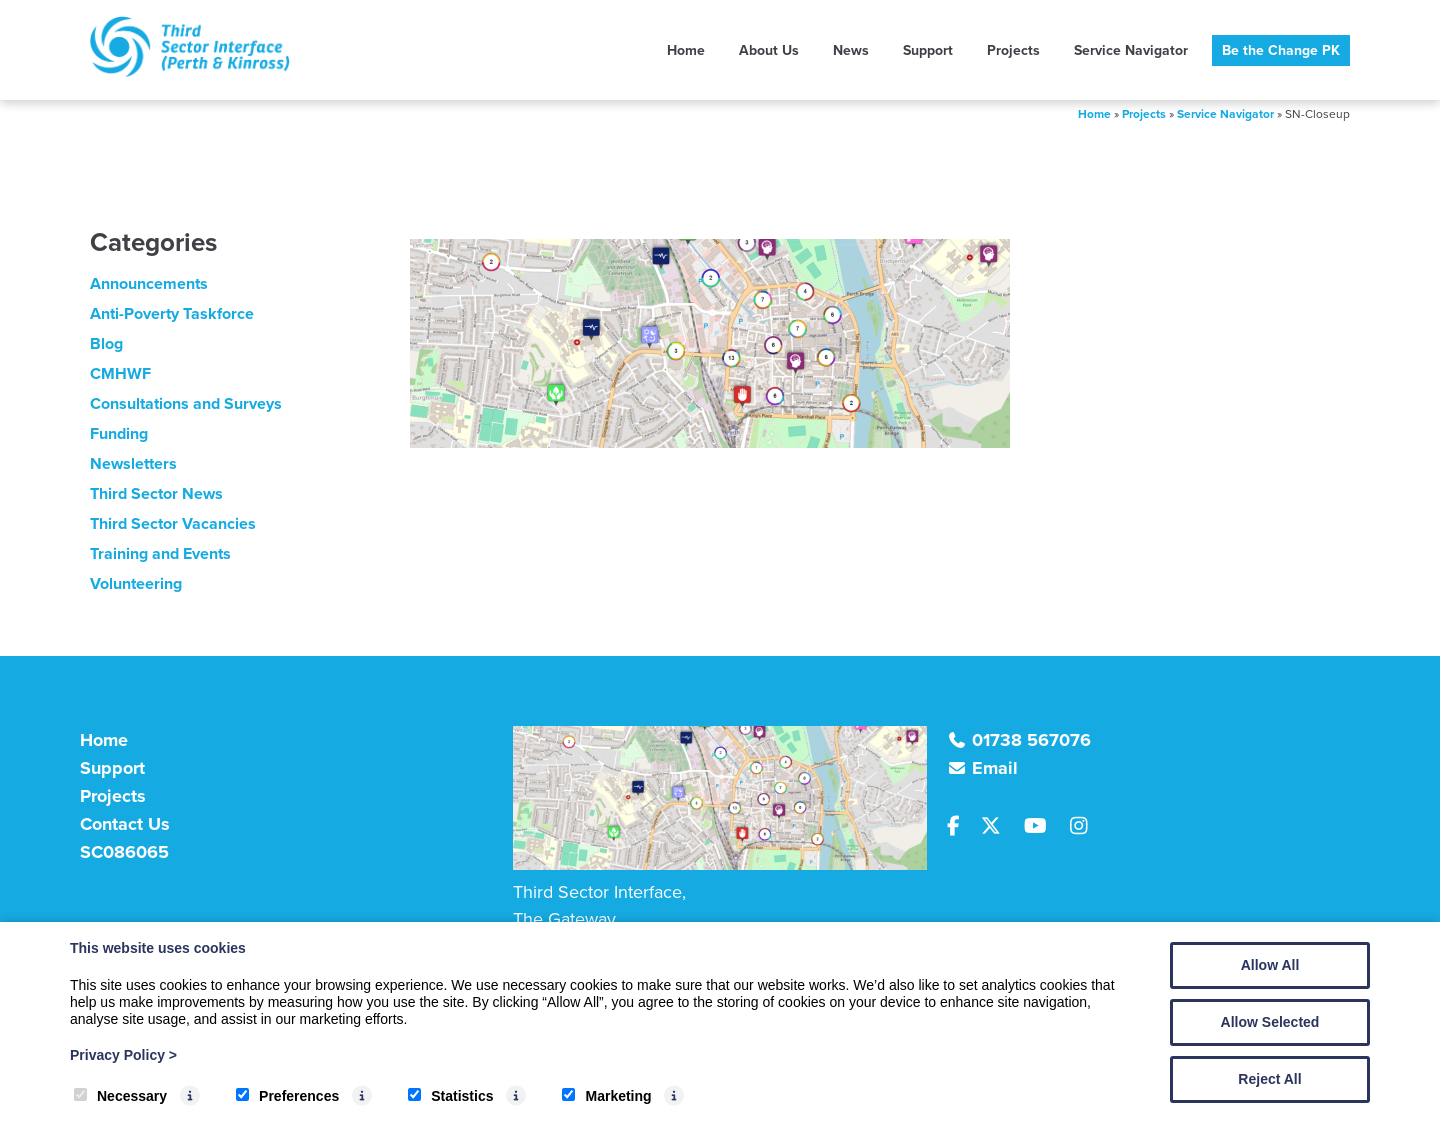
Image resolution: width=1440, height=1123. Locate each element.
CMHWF (120, 373)
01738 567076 (1031, 740)
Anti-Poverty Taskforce (172, 313)
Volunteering (136, 583)
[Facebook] (962, 827)
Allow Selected (1270, 1022)
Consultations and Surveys (186, 403)
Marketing (606, 1096)
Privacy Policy (123, 1055)
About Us (769, 50)
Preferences (287, 1096)
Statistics (450, 1096)
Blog (106, 343)
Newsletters (133, 463)
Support (928, 50)
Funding (119, 433)
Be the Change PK (1281, 50)
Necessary (120, 1096)
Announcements (149, 283)
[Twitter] (999, 827)
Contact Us (125, 824)
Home (686, 50)
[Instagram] (1084, 827)
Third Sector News (156, 493)
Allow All (1270, 965)
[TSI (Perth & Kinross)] (190, 71)
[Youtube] (1043, 827)
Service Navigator (1131, 50)
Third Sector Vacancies (173, 523)
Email (995, 768)
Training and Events (160, 553)
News (851, 50)
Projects (1013, 50)
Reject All (1269, 1079)
